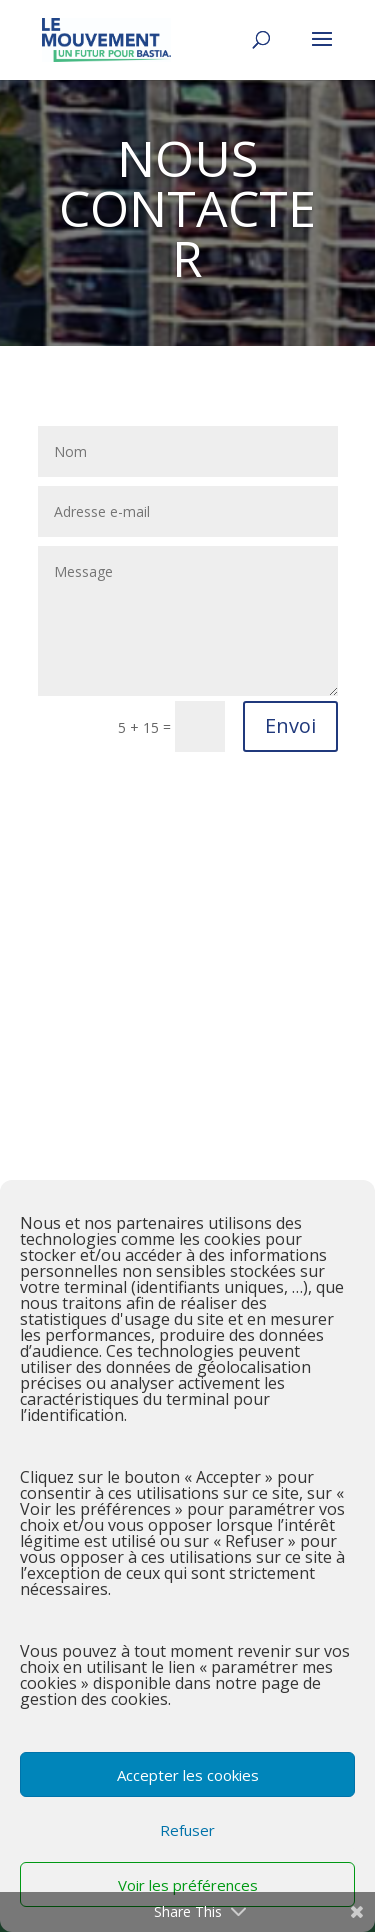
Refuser (187, 1830)
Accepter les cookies (188, 1775)
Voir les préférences (188, 1885)
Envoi (290, 725)
